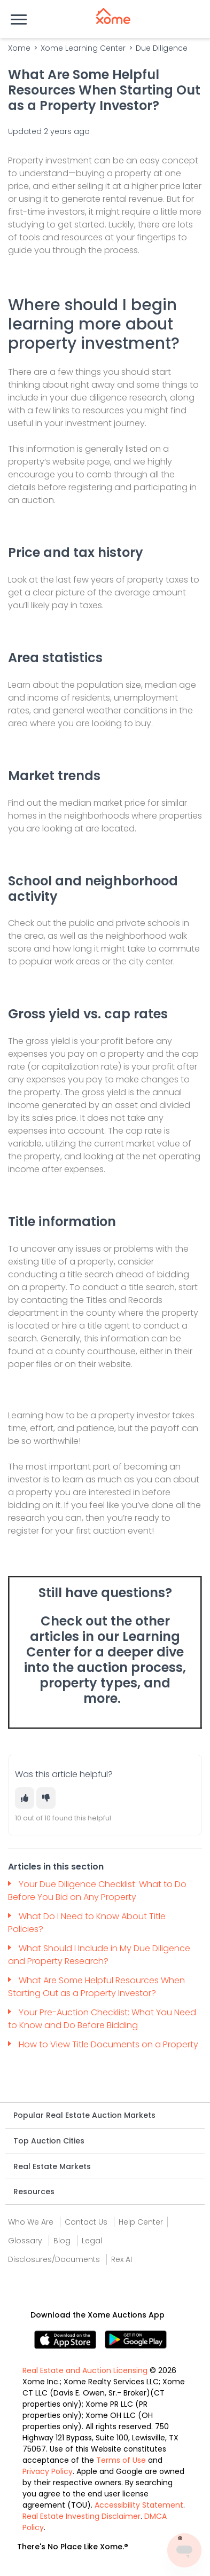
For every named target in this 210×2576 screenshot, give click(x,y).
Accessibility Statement (139, 2505)
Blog (62, 2240)
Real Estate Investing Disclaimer (81, 2516)
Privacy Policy (47, 2471)
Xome (19, 48)
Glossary (25, 2240)
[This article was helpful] (24, 1798)
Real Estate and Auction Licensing (84, 2370)
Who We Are (30, 2222)
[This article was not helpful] (46, 1798)
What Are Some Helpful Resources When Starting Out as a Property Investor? (96, 1986)
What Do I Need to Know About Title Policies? (87, 1922)
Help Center (141, 2222)
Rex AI (121, 2259)
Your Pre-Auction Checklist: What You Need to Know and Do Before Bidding (102, 2018)
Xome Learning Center (83, 48)
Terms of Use (121, 2460)
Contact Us (86, 2222)
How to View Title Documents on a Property (108, 2044)
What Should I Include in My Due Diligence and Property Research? (99, 1954)
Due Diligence (162, 48)
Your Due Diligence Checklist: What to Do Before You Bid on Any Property (97, 1890)
